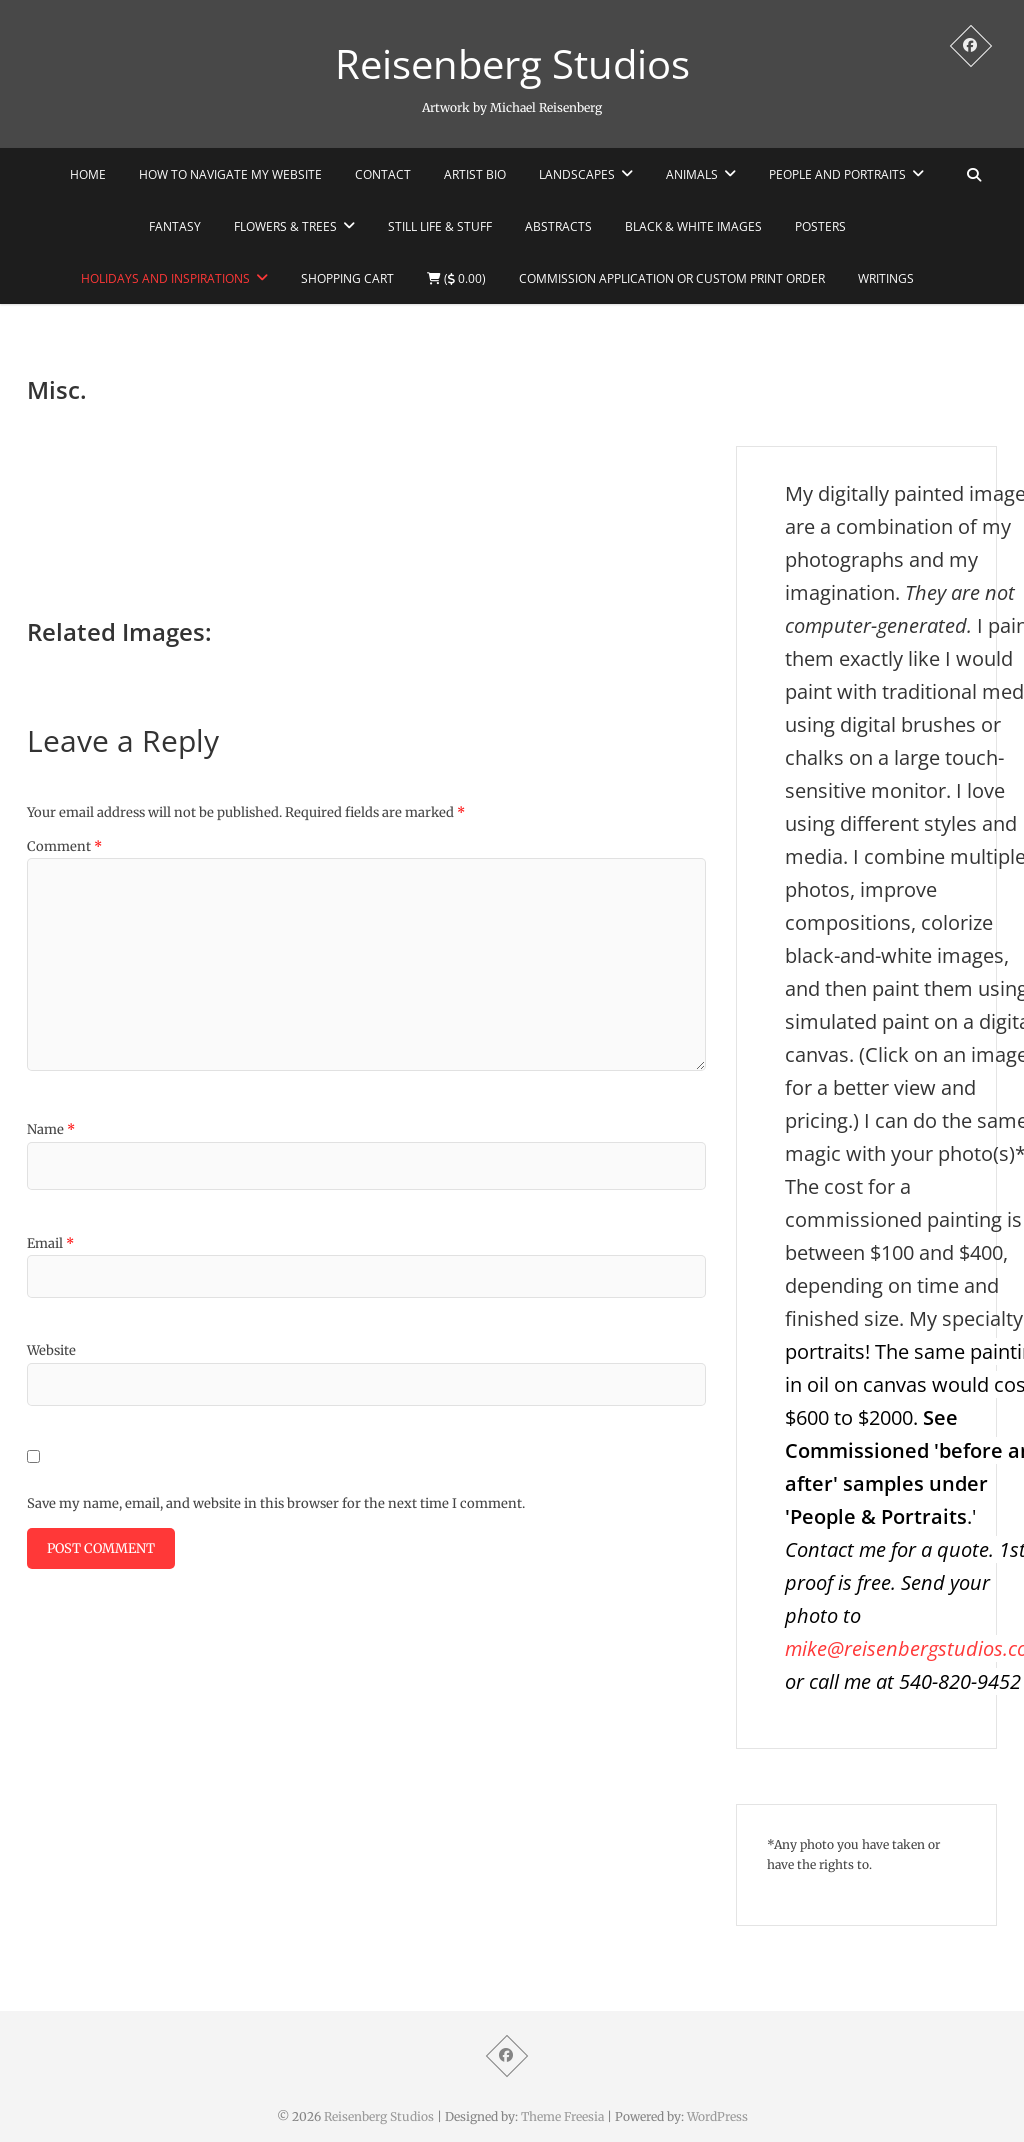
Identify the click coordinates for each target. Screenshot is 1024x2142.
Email (50, 1243)
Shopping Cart (347, 278)
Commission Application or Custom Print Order (672, 278)
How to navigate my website (230, 174)
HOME (88, 174)
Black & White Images (693, 226)
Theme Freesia (562, 2116)
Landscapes (577, 174)
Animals (692, 174)
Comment (64, 846)
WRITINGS (886, 278)
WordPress (717, 2116)
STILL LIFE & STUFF (440, 226)
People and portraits (837, 174)
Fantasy (175, 226)
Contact (383, 174)
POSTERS (820, 226)
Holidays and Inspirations (165, 278)
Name (51, 1129)
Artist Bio (475, 174)
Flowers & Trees (285, 226)
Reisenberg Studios (512, 64)
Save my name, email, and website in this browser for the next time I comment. (276, 1503)
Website (51, 1350)
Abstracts (558, 226)
